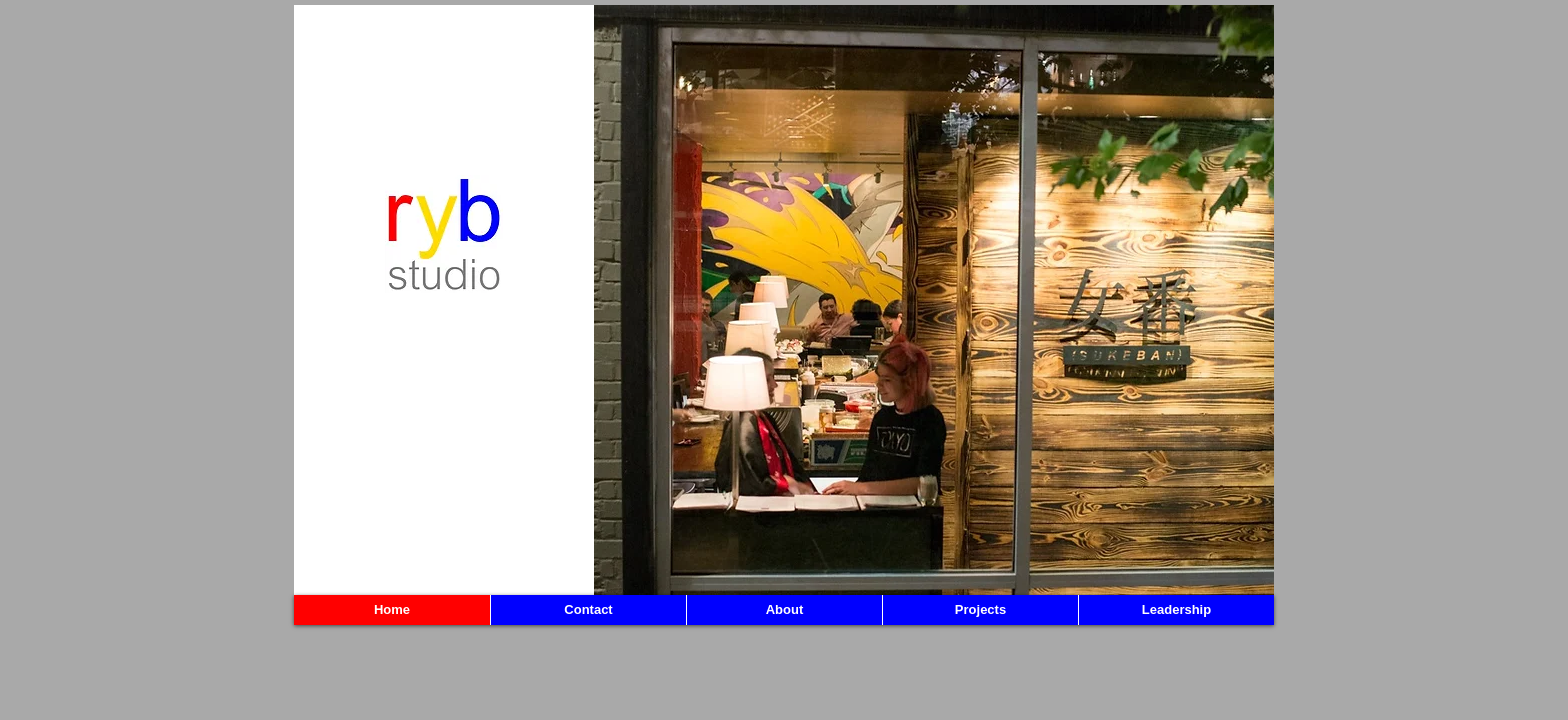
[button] (934, 300)
